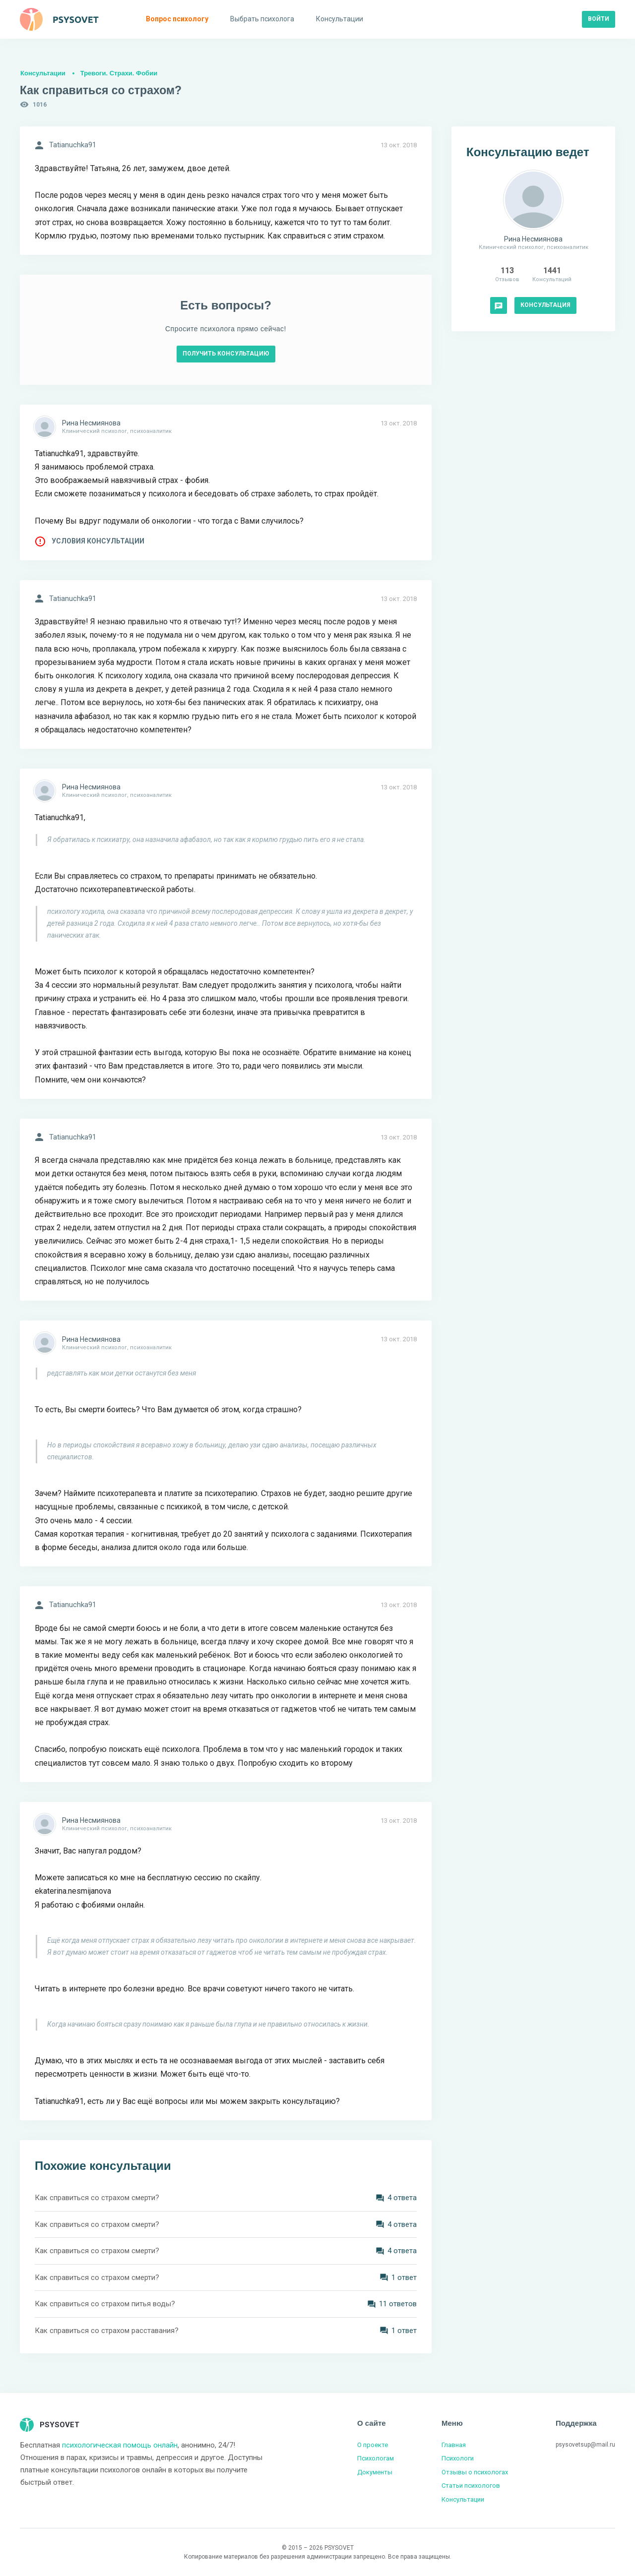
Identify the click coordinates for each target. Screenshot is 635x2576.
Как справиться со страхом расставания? (107, 2330)
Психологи (458, 2458)
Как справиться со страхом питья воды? (105, 2303)
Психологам (375, 2458)
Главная (454, 2445)
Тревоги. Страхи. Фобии (118, 73)
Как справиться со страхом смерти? (97, 2197)
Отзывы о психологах (475, 2472)
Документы (374, 2472)
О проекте (372, 2445)
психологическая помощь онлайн (120, 2445)
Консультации (42, 73)
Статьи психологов (471, 2485)
